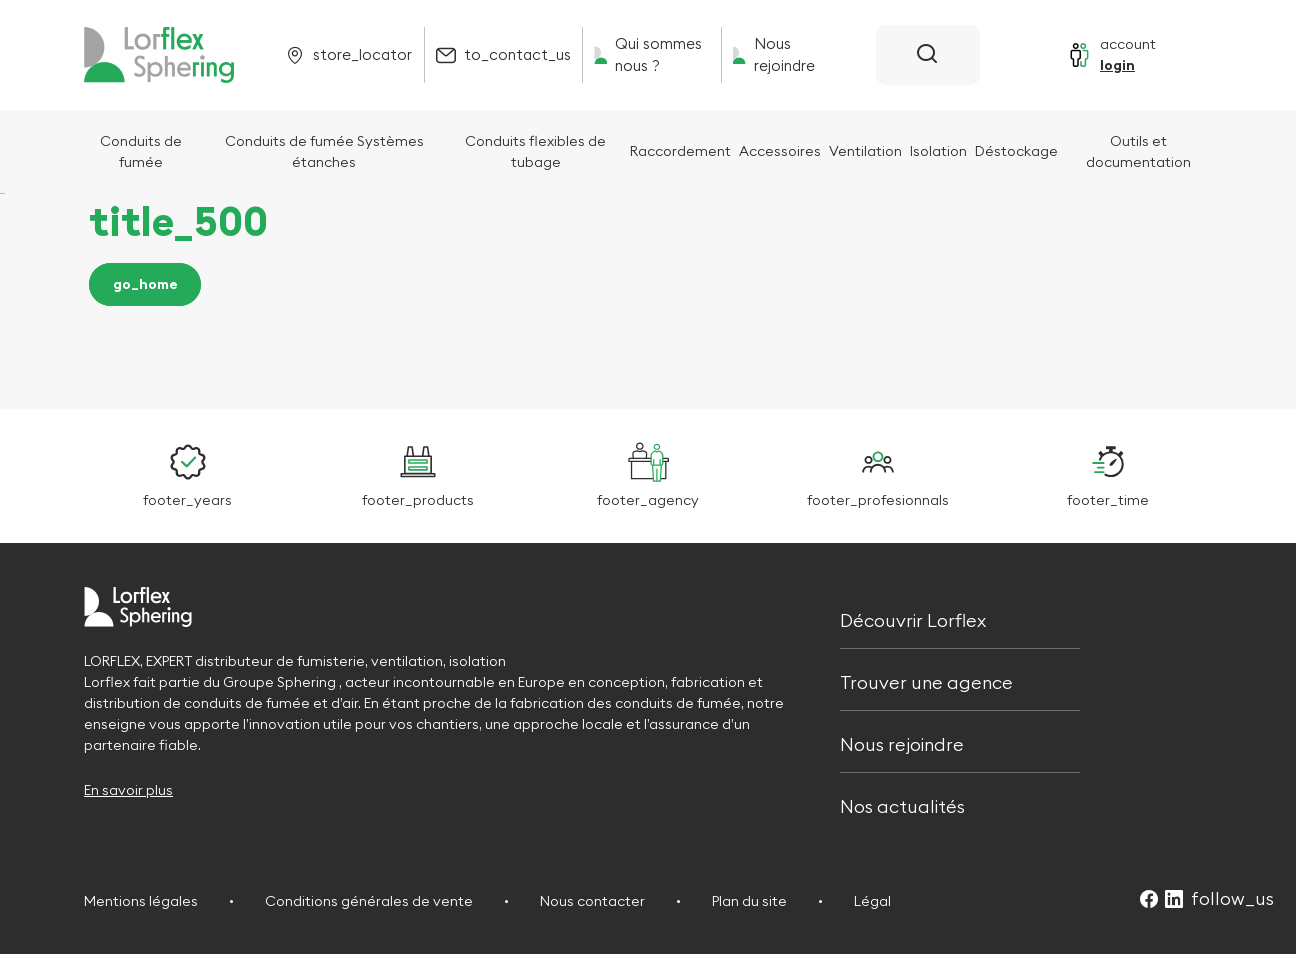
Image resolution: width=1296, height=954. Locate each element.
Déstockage (1016, 151)
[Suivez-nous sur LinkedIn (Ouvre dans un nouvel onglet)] (1174, 900)
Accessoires (780, 151)
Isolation (938, 151)
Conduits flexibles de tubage (535, 151)
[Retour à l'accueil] (159, 55)
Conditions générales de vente (369, 901)
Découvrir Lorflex (913, 618)
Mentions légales (141, 901)
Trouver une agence (926, 680)
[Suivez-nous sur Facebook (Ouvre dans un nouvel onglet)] (1149, 900)
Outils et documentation (1138, 151)
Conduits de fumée (141, 151)
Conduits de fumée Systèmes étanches (324, 151)
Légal (872, 901)
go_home (145, 285)
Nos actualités (902, 805)
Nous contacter (592, 901)
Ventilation (865, 151)
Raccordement (680, 151)
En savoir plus (128, 790)
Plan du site (749, 901)
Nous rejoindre (902, 742)
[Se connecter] (1112, 55)
